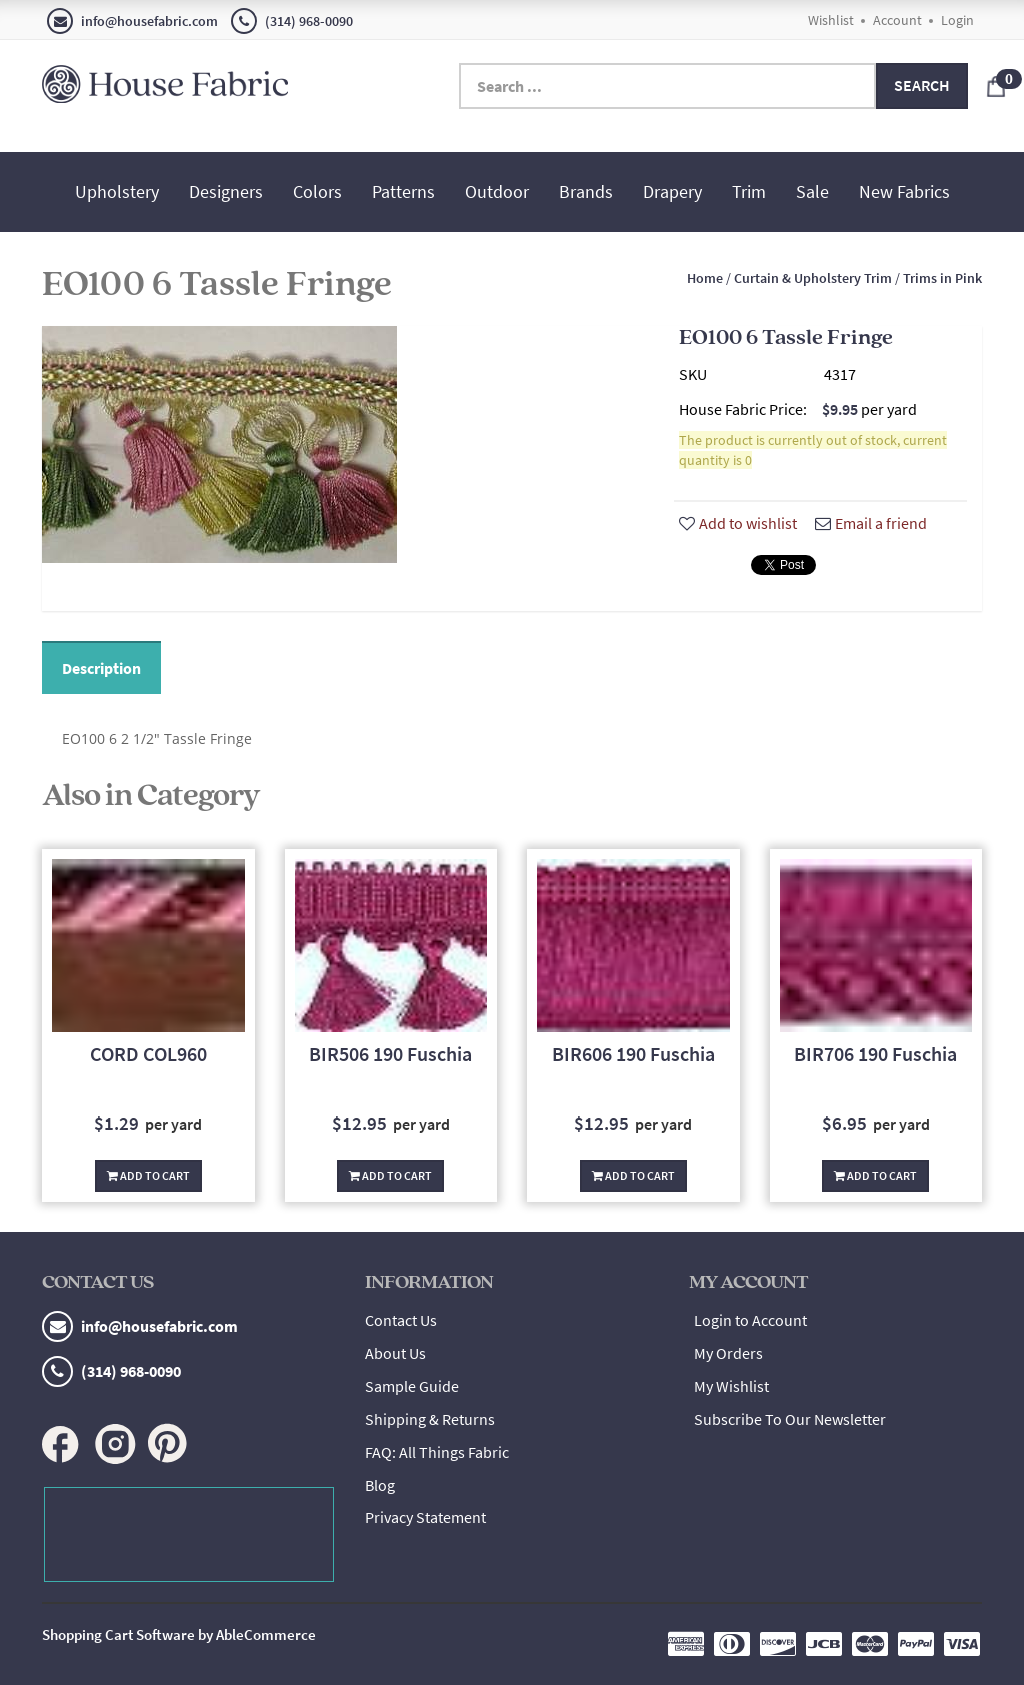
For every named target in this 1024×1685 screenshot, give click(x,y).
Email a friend (871, 523)
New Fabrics (904, 191)
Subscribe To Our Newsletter (790, 1419)
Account (897, 20)
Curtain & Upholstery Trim (813, 278)
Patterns (403, 191)
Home (705, 278)
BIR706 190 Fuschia (875, 1053)
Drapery (672, 191)
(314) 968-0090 (292, 21)
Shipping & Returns (430, 1419)
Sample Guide (412, 1386)
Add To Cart (148, 1175)
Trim (749, 191)
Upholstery (117, 191)
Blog (380, 1485)
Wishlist (831, 20)
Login (957, 20)
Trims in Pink (942, 278)
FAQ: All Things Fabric (437, 1452)
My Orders (728, 1353)
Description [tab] (101, 668)
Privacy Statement (425, 1517)
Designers (226, 191)
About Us (395, 1353)
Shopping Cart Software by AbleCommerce (179, 1634)
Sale (812, 191)
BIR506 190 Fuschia (390, 1053)
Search (922, 85)
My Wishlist (731, 1386)
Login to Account (750, 1320)
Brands (586, 191)
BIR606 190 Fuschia (633, 1053)
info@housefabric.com (132, 21)
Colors (317, 191)
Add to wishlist (738, 523)
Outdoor (497, 191)
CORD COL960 (148, 1053)
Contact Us (401, 1320)
